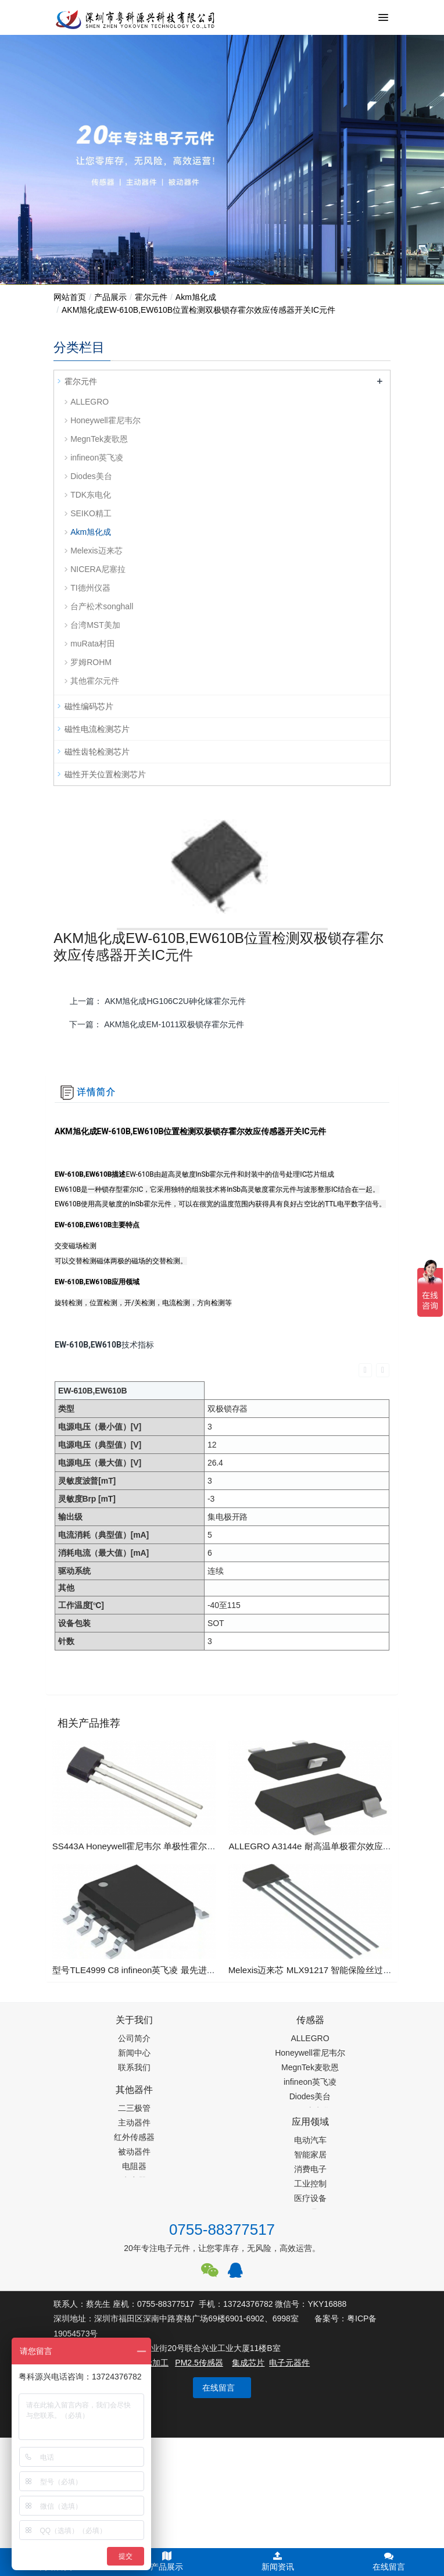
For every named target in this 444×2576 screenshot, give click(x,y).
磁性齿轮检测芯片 (97, 751)
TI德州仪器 (90, 587)
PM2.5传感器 (199, 2362)
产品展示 (110, 297)
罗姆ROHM (91, 662)
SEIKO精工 (91, 513)
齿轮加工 (152, 2362)
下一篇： (156, 1024)
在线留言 (218, 2387)
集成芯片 (248, 2362)
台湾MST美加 (95, 625)
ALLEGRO (89, 401)
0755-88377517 (222, 2229)
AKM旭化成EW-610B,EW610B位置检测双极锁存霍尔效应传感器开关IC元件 (198, 310)
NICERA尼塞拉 (98, 569)
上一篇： (158, 1001)
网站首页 (69, 297)
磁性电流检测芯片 (97, 729)
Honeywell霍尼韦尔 (105, 420)
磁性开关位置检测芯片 (105, 774)
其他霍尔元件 (94, 680)
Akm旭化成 (196, 297)
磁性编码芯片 (89, 706)
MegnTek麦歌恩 (99, 439)
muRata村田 (92, 643)
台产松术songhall (101, 606)
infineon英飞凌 (96, 457)
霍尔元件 (151, 297)
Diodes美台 (91, 476)
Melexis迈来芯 (96, 550)
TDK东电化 (90, 494)
